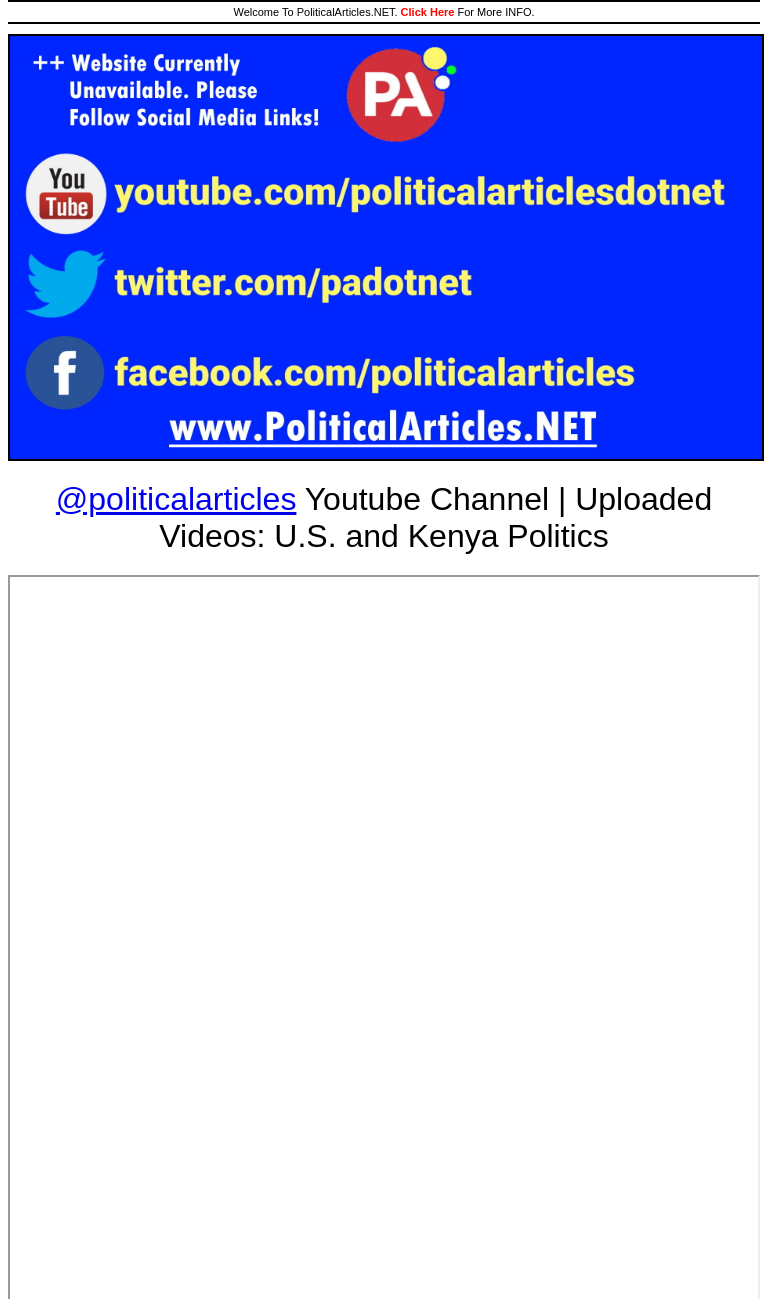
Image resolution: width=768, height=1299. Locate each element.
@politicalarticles (176, 499)
